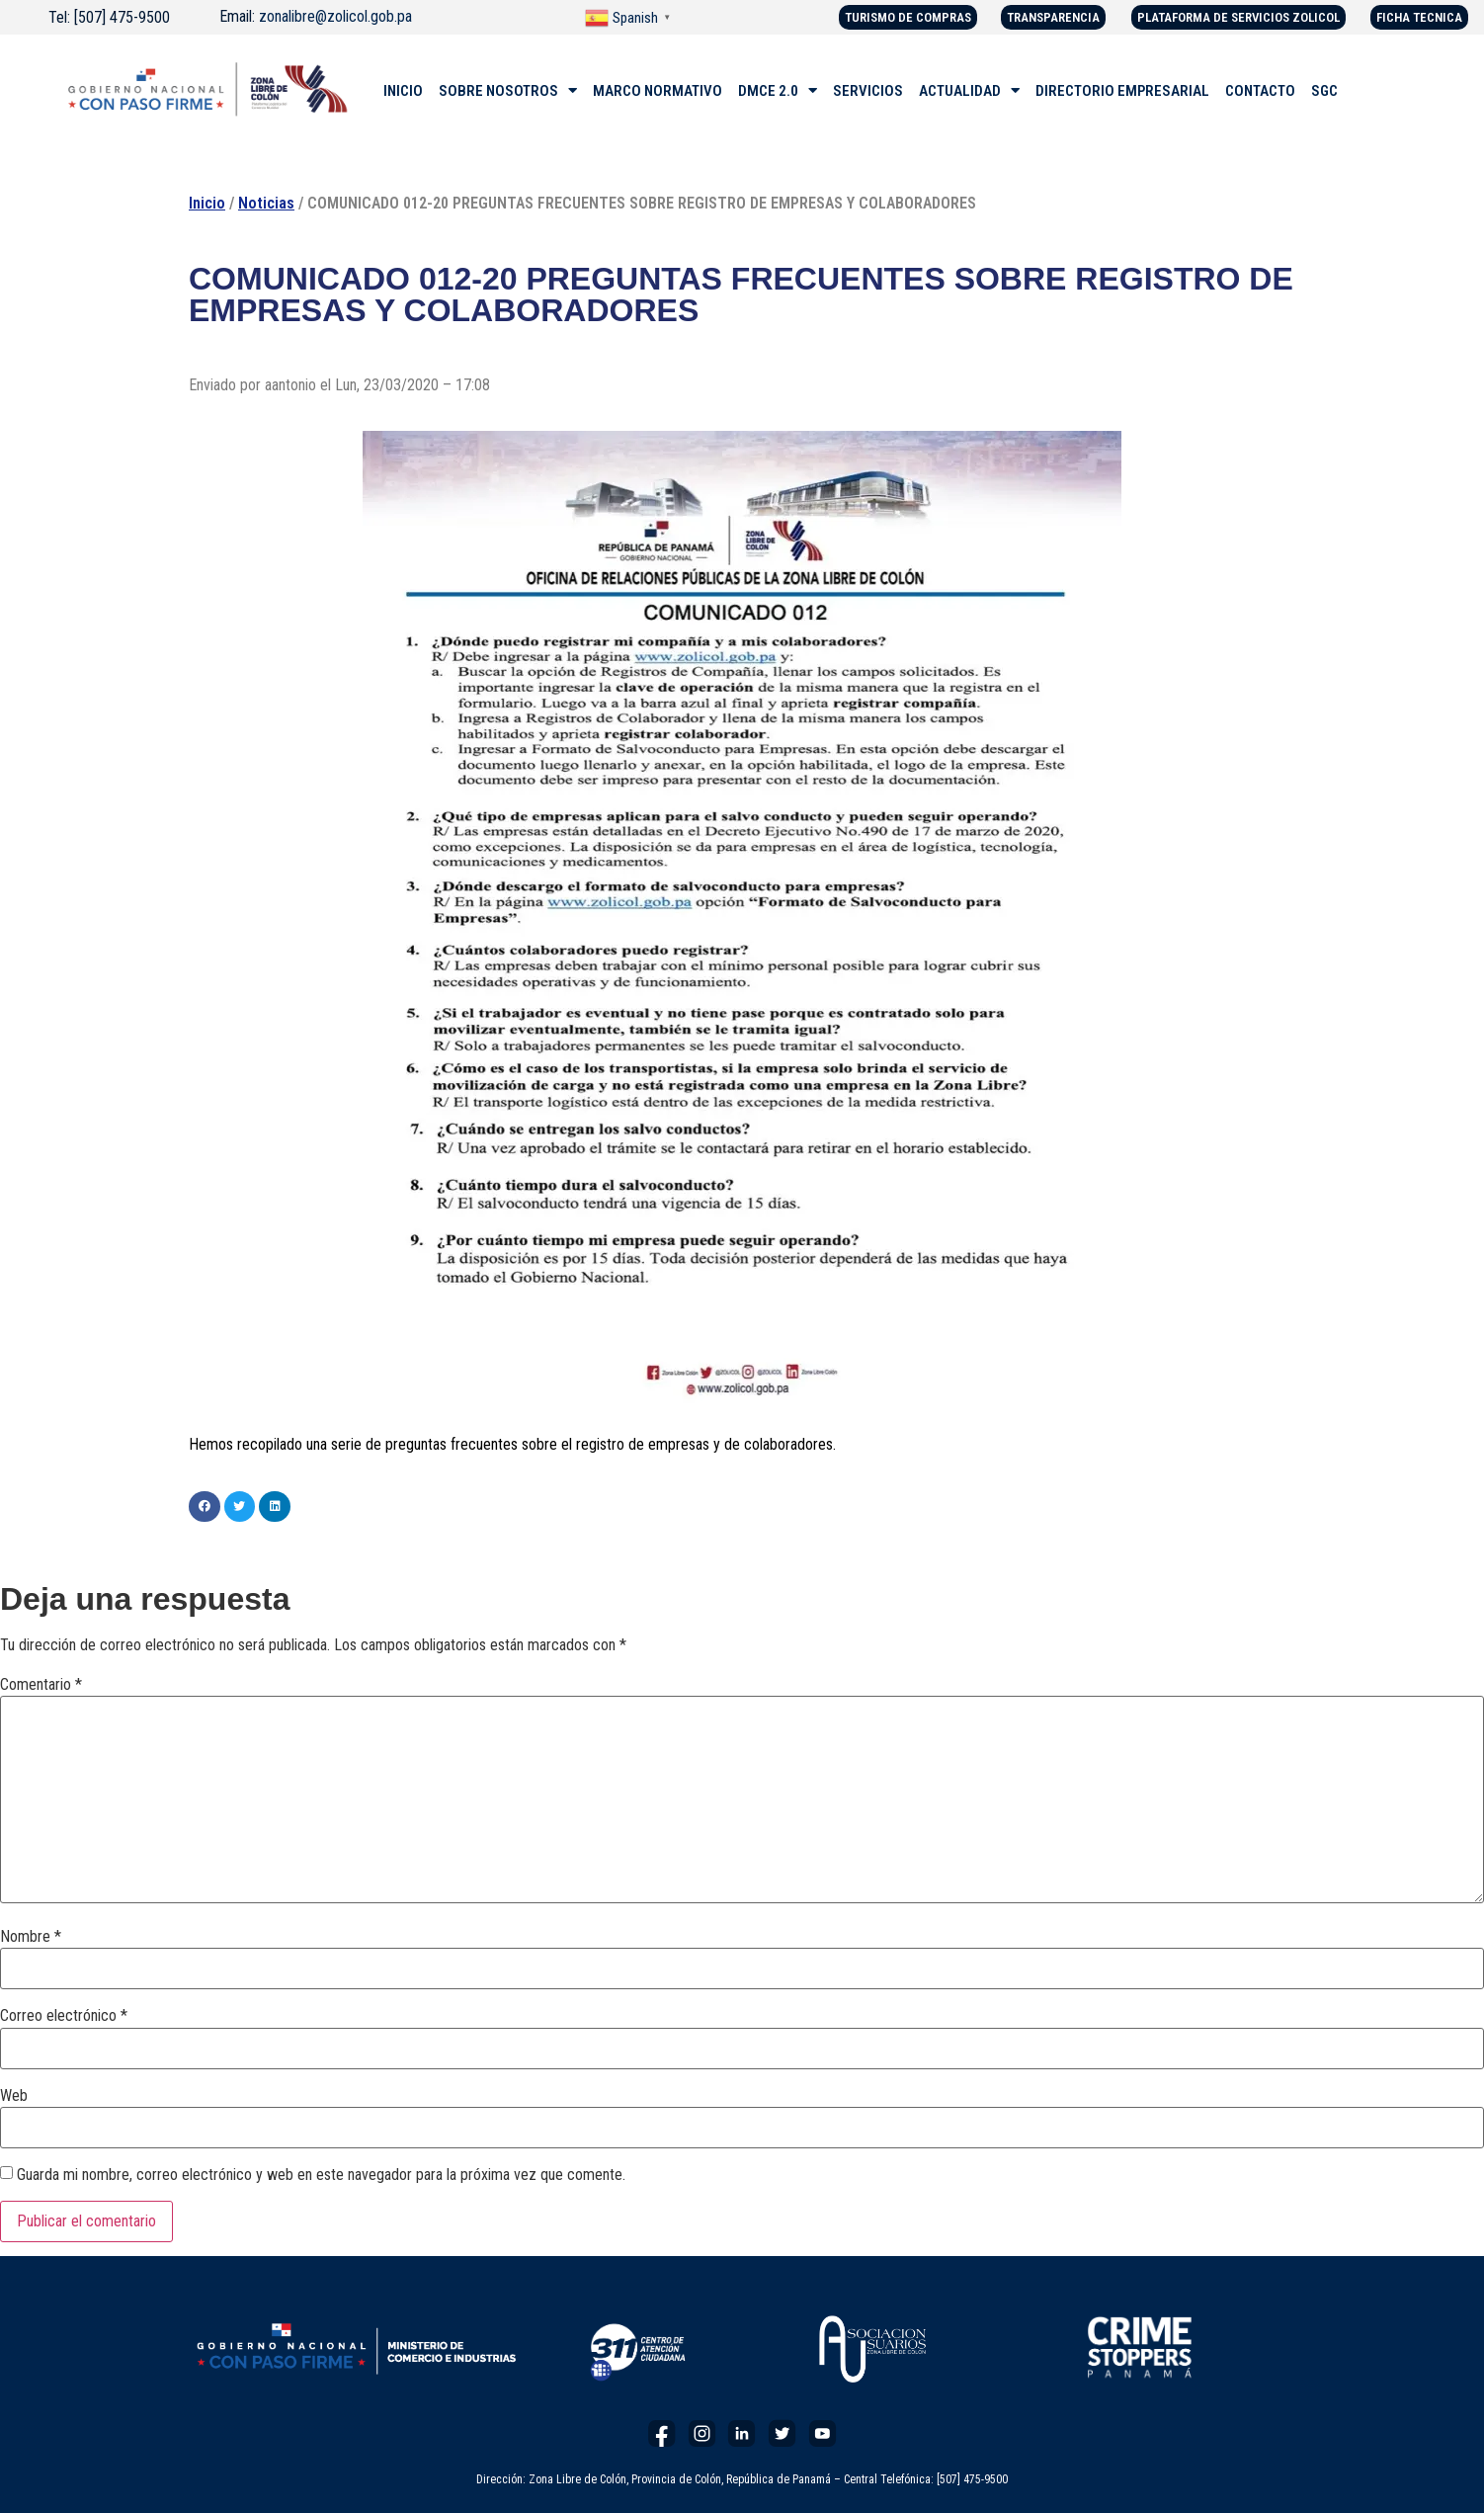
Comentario (41, 1685)
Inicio (207, 203)
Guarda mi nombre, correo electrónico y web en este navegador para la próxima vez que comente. (321, 2175)
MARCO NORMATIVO (657, 91)
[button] (204, 1507)
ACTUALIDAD (969, 91)
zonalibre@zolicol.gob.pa (335, 16)
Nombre (30, 1937)
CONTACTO (1260, 91)
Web (14, 2096)
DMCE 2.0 (777, 91)
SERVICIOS (868, 91)
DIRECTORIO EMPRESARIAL (1122, 91)
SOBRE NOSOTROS (508, 91)
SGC (1324, 91)
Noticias (266, 203)
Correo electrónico (63, 2016)
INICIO (403, 91)
